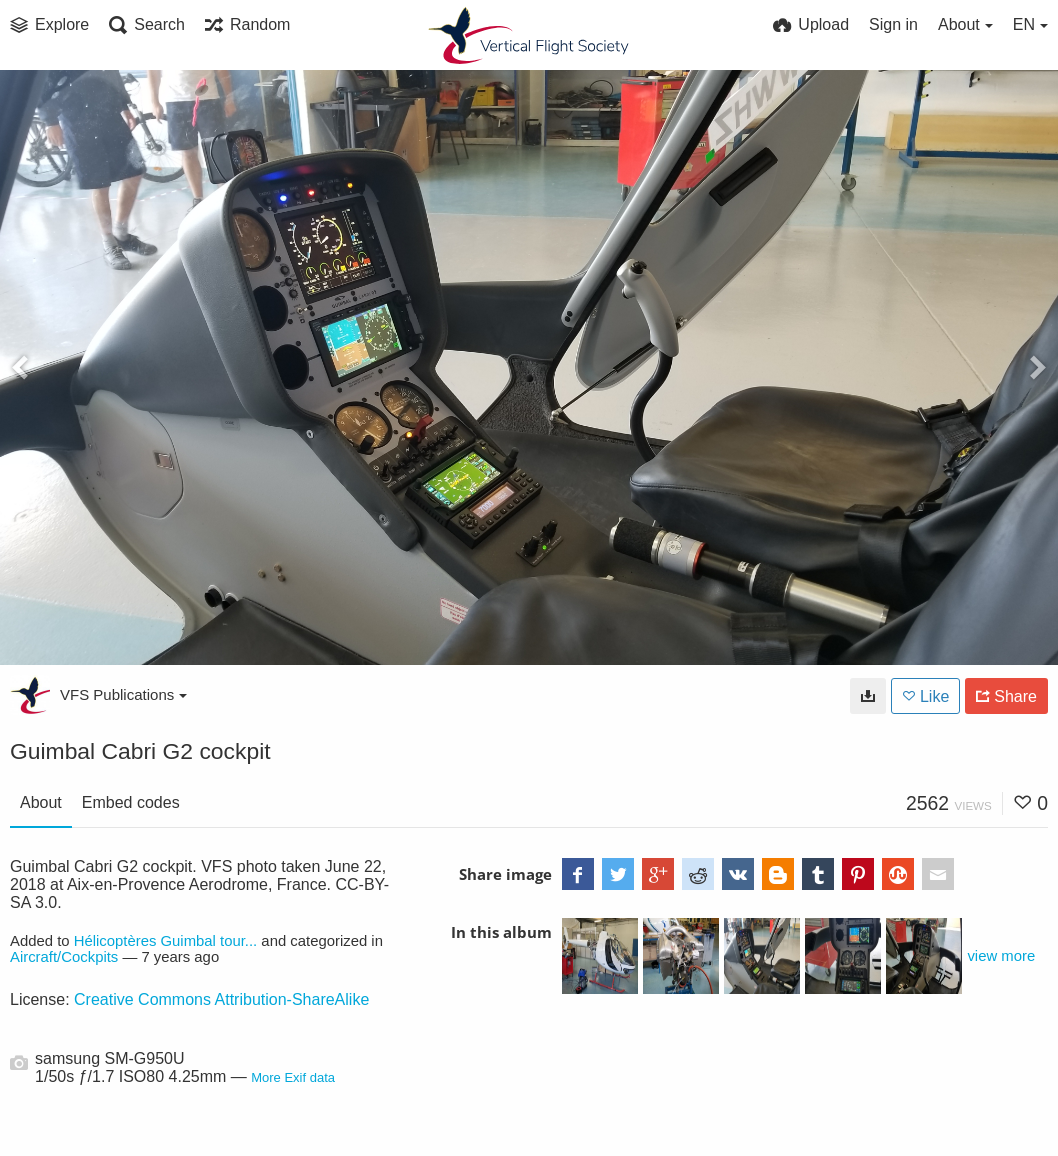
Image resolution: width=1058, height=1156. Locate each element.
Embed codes (131, 802)
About (41, 802)
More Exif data (293, 1077)
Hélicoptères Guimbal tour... (166, 941)
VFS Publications (123, 694)
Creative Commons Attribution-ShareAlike (221, 999)
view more (1001, 956)
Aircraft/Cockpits (64, 957)
